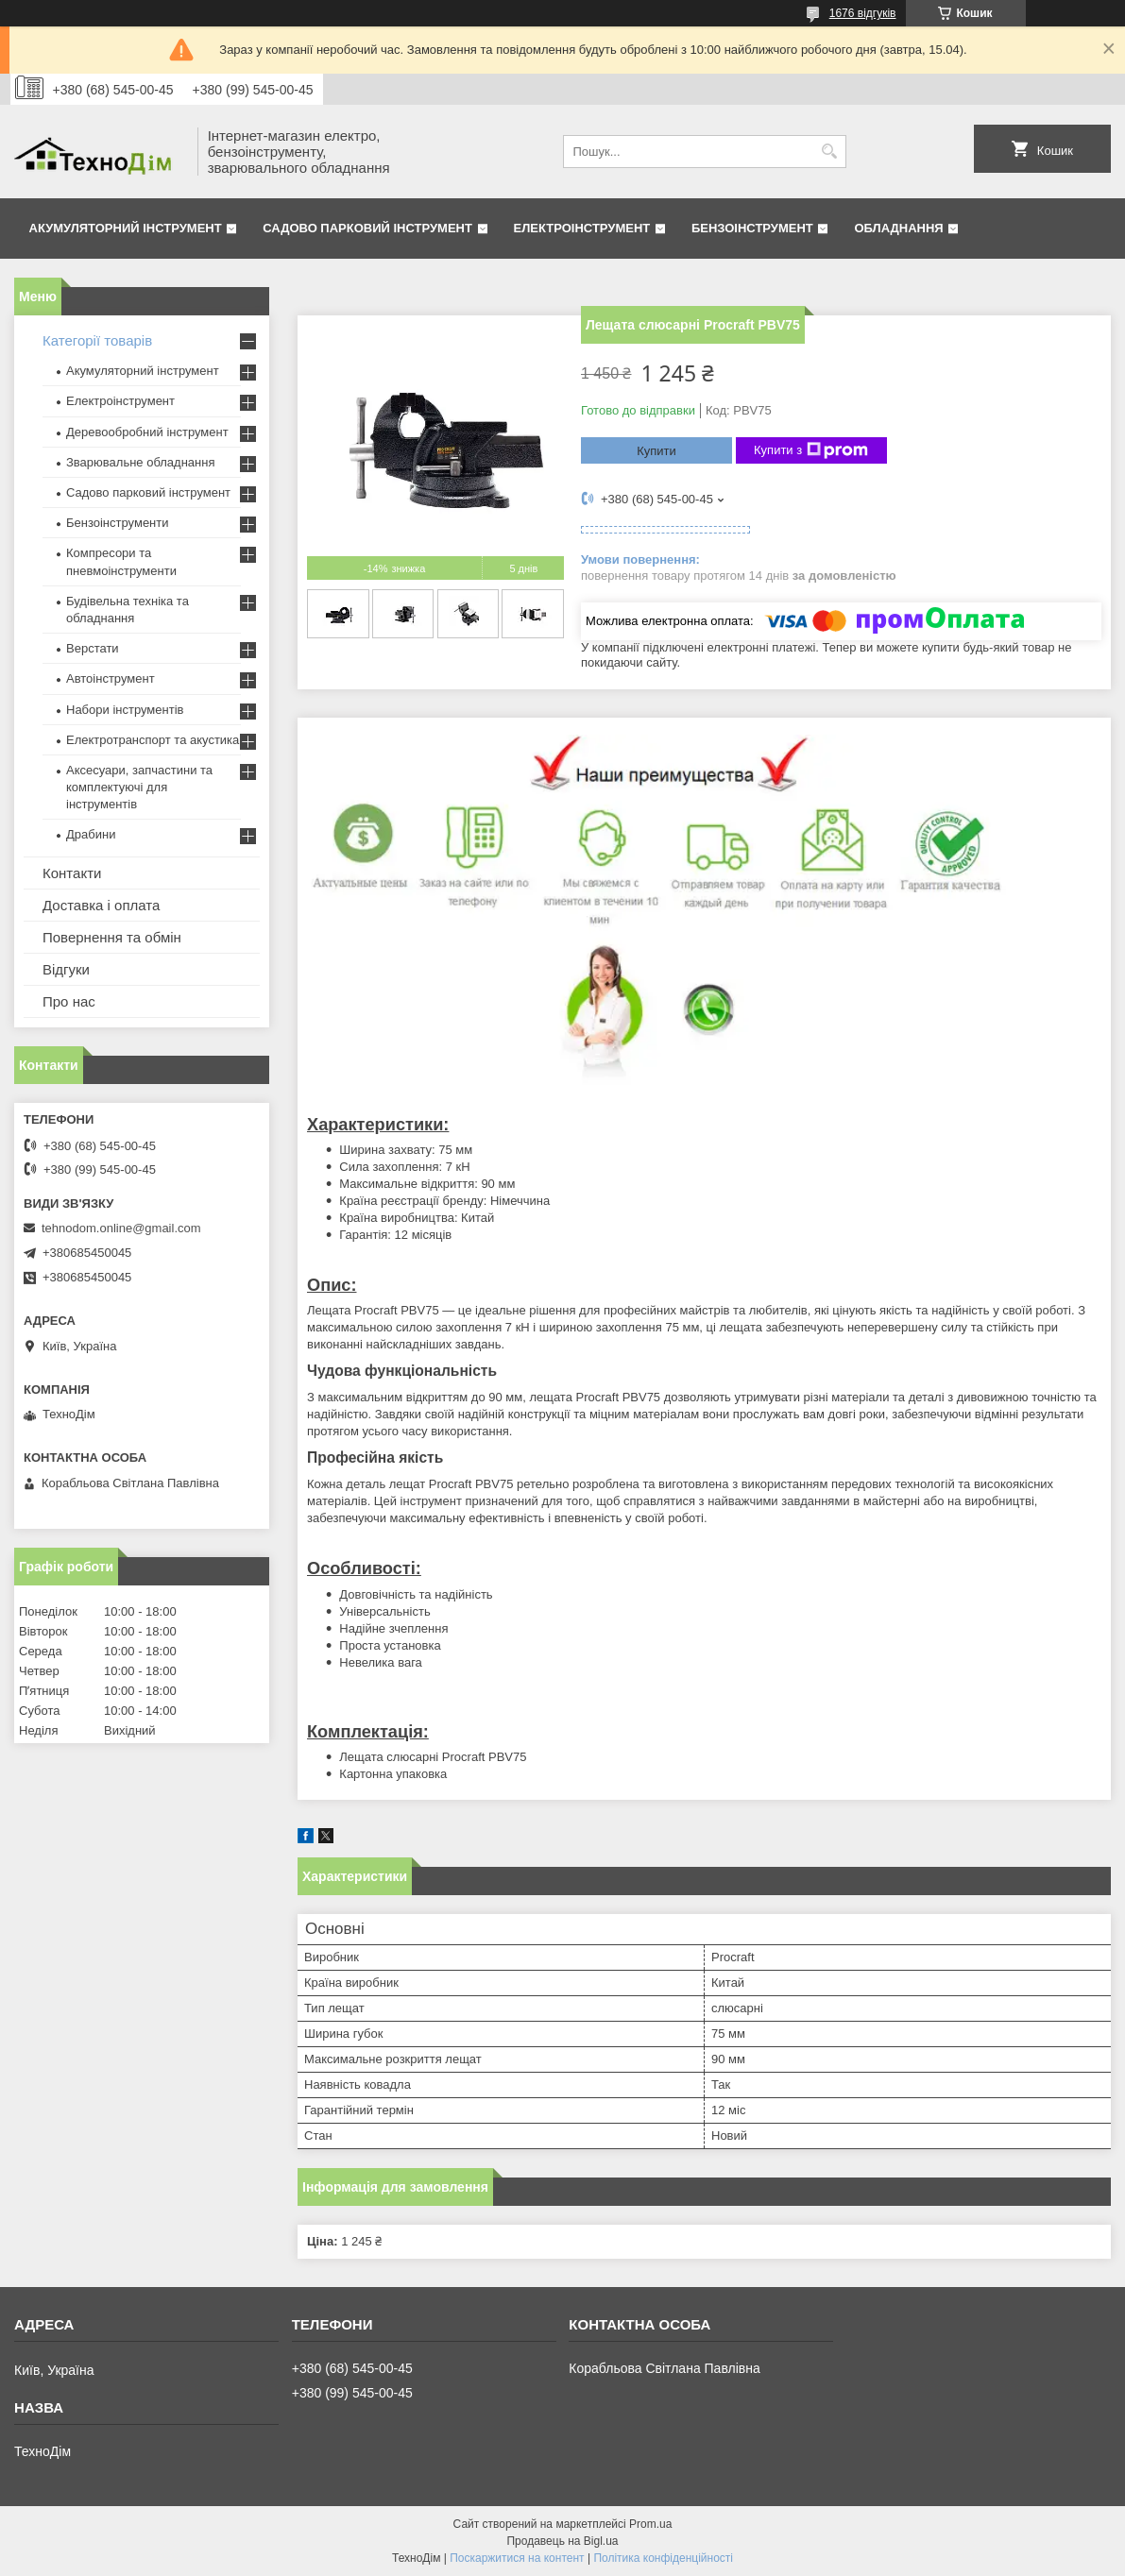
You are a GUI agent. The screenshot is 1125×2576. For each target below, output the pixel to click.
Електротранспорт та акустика (152, 740)
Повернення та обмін (112, 937)
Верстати (92, 648)
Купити (656, 451)
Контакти (72, 873)
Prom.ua (650, 2524)
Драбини (90, 834)
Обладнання (898, 228)
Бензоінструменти (117, 523)
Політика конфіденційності (663, 2558)
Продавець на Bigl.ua (562, 2541)
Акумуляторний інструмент (125, 228)
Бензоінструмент (752, 228)
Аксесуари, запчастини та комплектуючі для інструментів (139, 787)
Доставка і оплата (101, 905)
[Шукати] (829, 151)
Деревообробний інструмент (147, 432)
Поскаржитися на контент (517, 2558)
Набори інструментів (124, 710)
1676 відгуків (862, 13)
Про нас (69, 1001)
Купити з (811, 450)
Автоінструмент (110, 678)
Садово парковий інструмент (367, 228)
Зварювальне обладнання (140, 462)
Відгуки (66, 969)
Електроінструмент (582, 228)
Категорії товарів (97, 340)
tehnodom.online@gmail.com (121, 1228)
